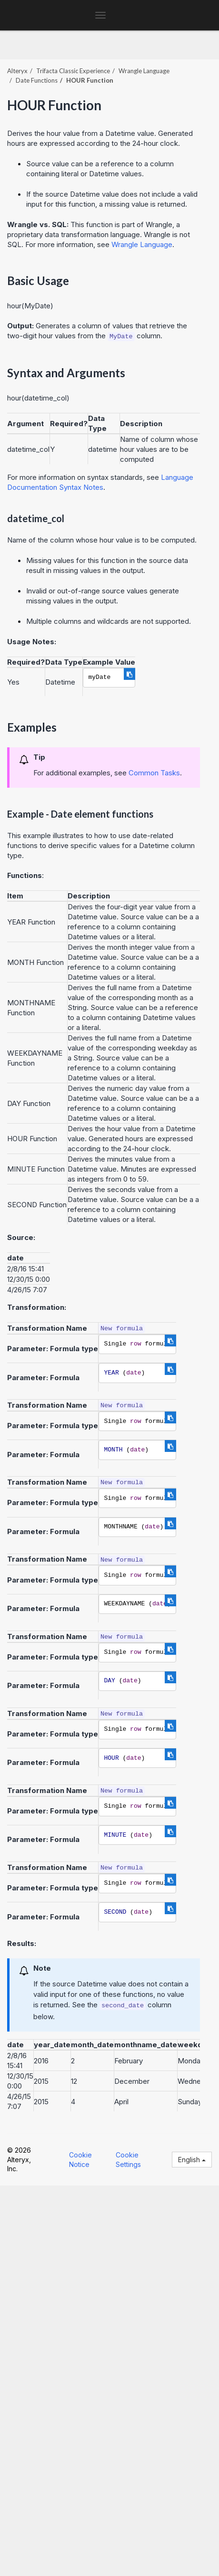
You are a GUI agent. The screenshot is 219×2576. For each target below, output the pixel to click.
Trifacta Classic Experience (73, 71)
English (192, 2160)
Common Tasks (154, 772)
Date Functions (37, 80)
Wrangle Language (144, 71)
